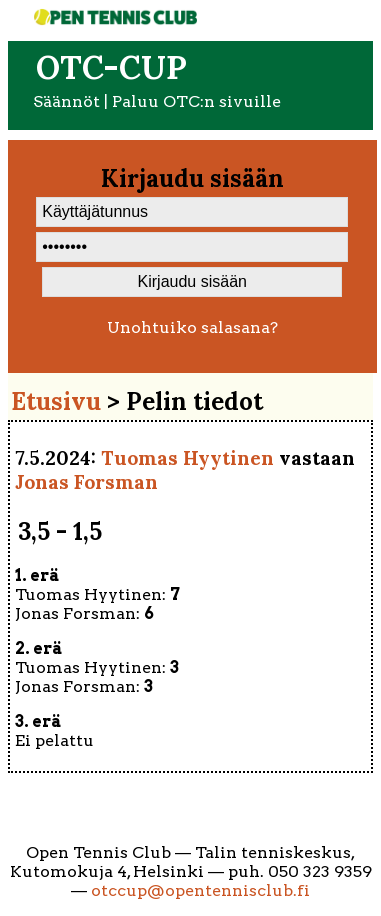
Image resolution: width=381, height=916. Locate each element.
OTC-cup (111, 67)
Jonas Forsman (86, 482)
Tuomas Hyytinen (187, 458)
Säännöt (66, 101)
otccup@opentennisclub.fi (200, 890)
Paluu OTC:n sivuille (196, 101)
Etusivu (56, 401)
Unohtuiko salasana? (192, 327)
